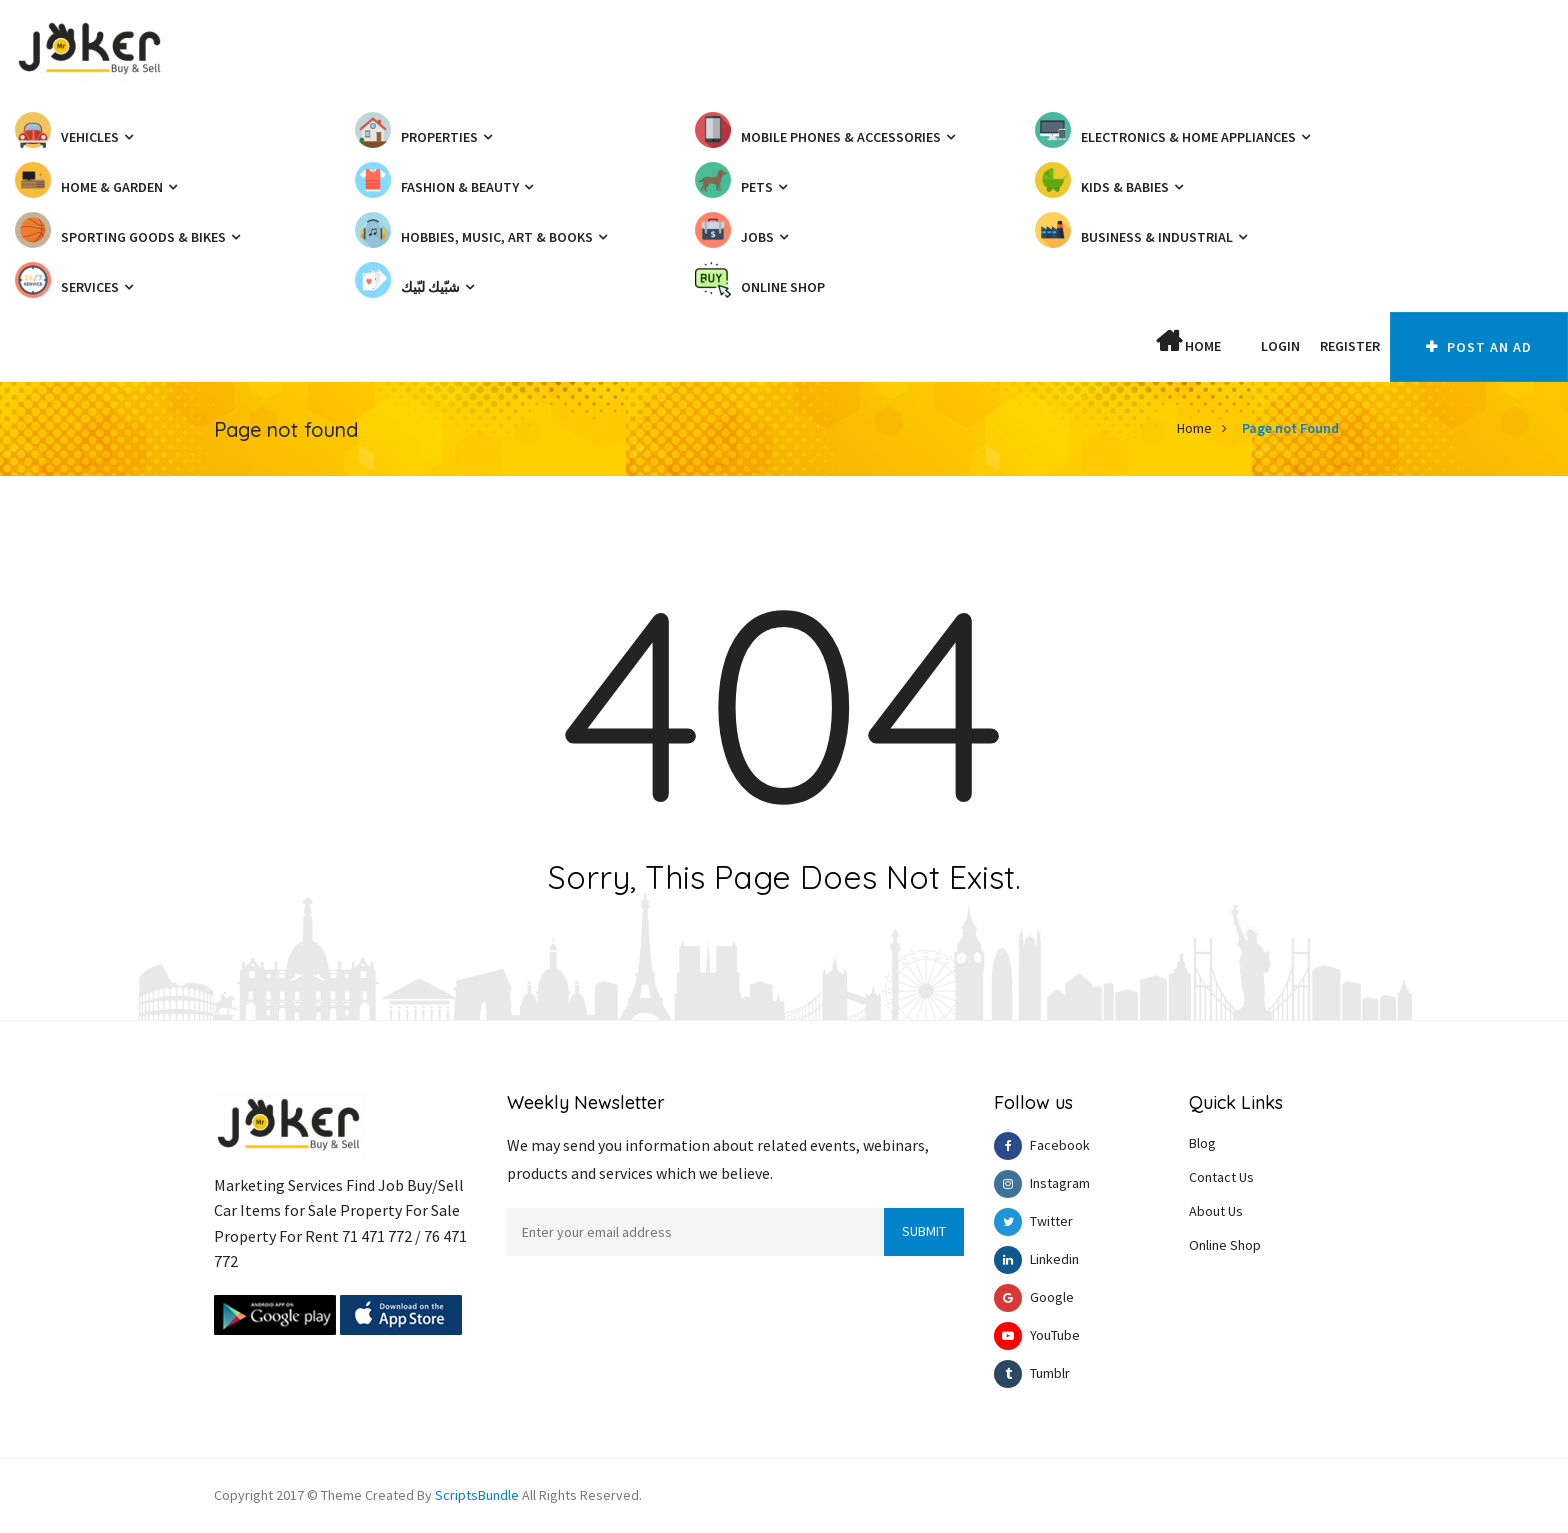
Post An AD (1479, 347)
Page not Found (1290, 428)
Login (1280, 346)
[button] (1241, 346)
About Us (1216, 1211)
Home (1188, 342)
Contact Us (1221, 1177)
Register (1350, 346)
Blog (1202, 1143)
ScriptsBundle (477, 1495)
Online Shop (1225, 1245)
